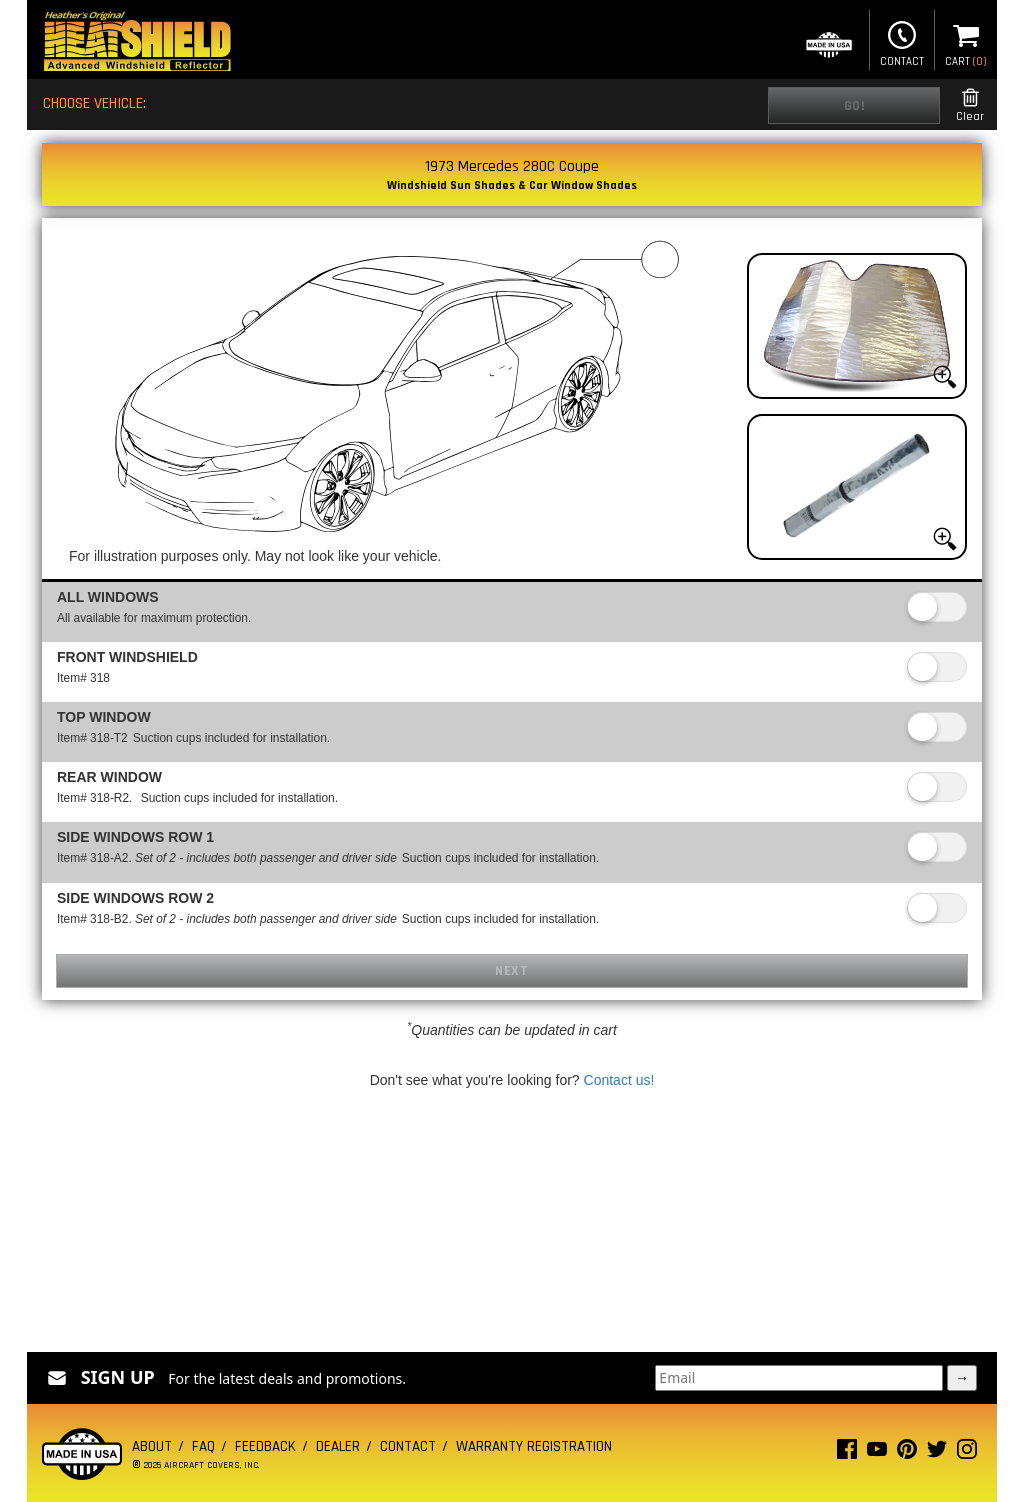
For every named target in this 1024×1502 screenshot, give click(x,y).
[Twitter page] (937, 1453)
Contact (902, 42)
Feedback (265, 1446)
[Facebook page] (847, 1453)
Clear (970, 105)
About (152, 1446)
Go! (854, 106)
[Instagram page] (967, 1453)
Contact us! (619, 1080)
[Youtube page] (877, 1453)
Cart (966, 42)
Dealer (338, 1446)
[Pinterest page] (907, 1453)
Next (511, 971)
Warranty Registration (534, 1446)
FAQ (203, 1446)
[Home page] (137, 43)
